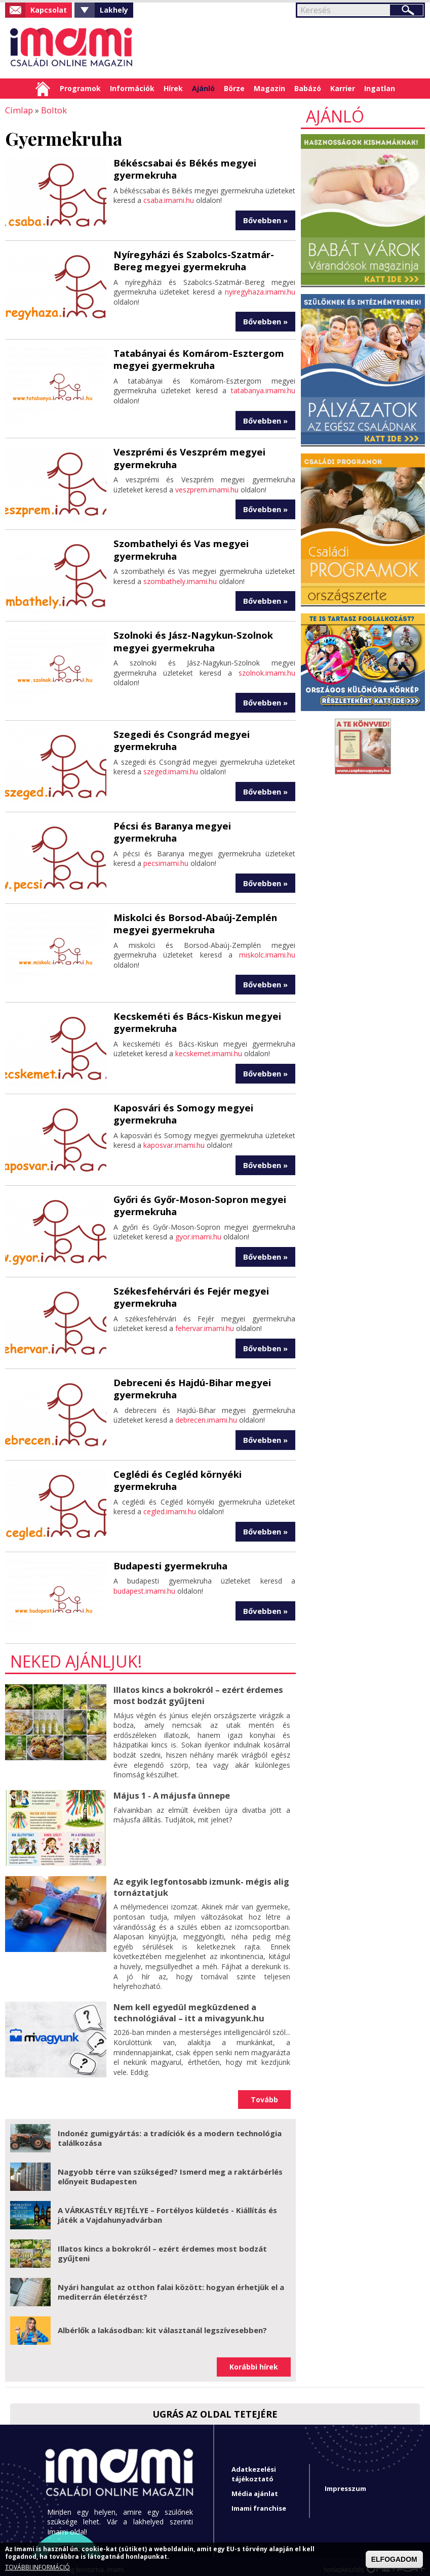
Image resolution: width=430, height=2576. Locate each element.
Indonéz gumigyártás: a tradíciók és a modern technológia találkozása (170, 2132)
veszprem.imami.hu (207, 486)
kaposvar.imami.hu (174, 1139)
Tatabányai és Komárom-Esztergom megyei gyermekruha (196, 357)
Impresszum (345, 2481)
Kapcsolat (48, 10)
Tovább (264, 2093)
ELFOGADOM (394, 2559)
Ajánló (203, 88)
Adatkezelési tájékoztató (253, 2467)
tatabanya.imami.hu (263, 388)
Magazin (269, 88)
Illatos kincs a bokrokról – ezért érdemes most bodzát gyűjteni (196, 1690)
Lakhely (114, 10)
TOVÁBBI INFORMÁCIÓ (37, 2567)
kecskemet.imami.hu (208, 1048)
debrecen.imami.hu (206, 1414)
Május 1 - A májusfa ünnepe (169, 1789)
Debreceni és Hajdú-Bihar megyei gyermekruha (189, 1383)
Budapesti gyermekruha (168, 1561)
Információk (132, 88)
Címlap (42, 88)
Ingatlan (379, 88)
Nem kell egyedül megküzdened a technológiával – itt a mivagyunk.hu (187, 2005)
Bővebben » (265, 219)
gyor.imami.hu (198, 1231)
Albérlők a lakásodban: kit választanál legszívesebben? (162, 2323)
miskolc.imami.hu (267, 950)
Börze (234, 88)
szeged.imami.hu (170, 767)
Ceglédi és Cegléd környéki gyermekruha (175, 1475)
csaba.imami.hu (168, 198)
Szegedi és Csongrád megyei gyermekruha (178, 736)
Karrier (342, 88)
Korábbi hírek (253, 2360)
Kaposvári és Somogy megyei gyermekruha (180, 1108)
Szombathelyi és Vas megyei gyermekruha (177, 546)
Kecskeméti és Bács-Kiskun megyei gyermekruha (192, 1017)
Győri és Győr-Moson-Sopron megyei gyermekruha (196, 1200)
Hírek (173, 88)
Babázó (307, 88)
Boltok (51, 109)
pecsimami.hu (165, 847)
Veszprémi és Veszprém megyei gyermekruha (184, 455)
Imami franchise (258, 2501)
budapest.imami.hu (144, 1586)
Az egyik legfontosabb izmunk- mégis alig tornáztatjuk (200, 1881)
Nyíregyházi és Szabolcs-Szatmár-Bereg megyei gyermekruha (203, 259)
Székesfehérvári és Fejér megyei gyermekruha (186, 1292)
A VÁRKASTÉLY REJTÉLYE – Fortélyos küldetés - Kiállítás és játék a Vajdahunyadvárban (167, 2208)
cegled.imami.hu (169, 1506)
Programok (80, 88)
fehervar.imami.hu (204, 1322)
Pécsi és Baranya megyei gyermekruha (201, 822)
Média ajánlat (254, 2486)
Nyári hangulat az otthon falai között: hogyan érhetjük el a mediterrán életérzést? (171, 2285)
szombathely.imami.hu (180, 578)
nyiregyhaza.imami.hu (260, 290)
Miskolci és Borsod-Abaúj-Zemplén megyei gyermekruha (191, 919)
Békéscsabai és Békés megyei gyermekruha (181, 168)
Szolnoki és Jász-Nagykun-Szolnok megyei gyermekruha (190, 638)
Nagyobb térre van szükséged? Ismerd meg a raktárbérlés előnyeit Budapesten (170, 2170)
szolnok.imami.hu (267, 669)
